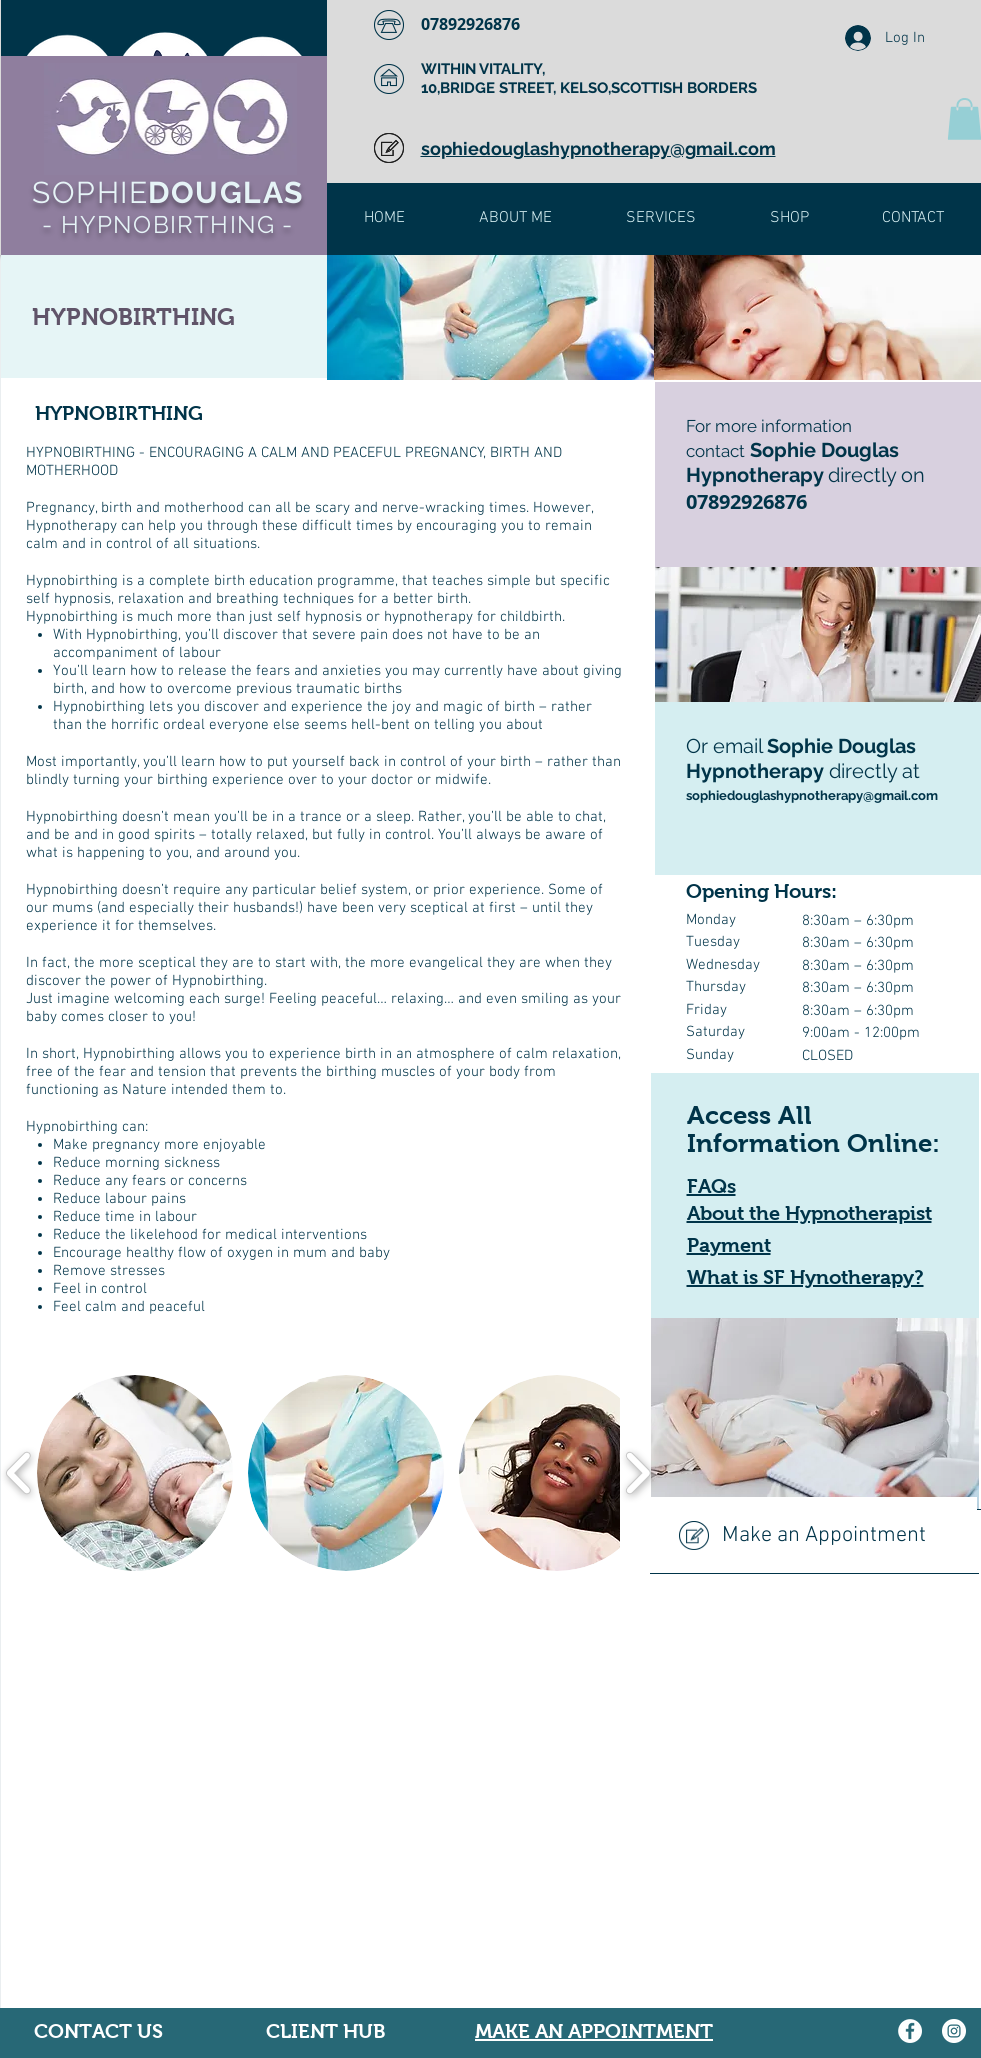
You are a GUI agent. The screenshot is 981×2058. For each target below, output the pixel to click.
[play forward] (637, 1474)
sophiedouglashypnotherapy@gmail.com (812, 795)
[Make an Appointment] (813, 1536)
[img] (490, 317)
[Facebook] (910, 2031)
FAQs (711, 1186)
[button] (135, 1473)
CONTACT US (98, 2031)
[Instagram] (954, 2031)
